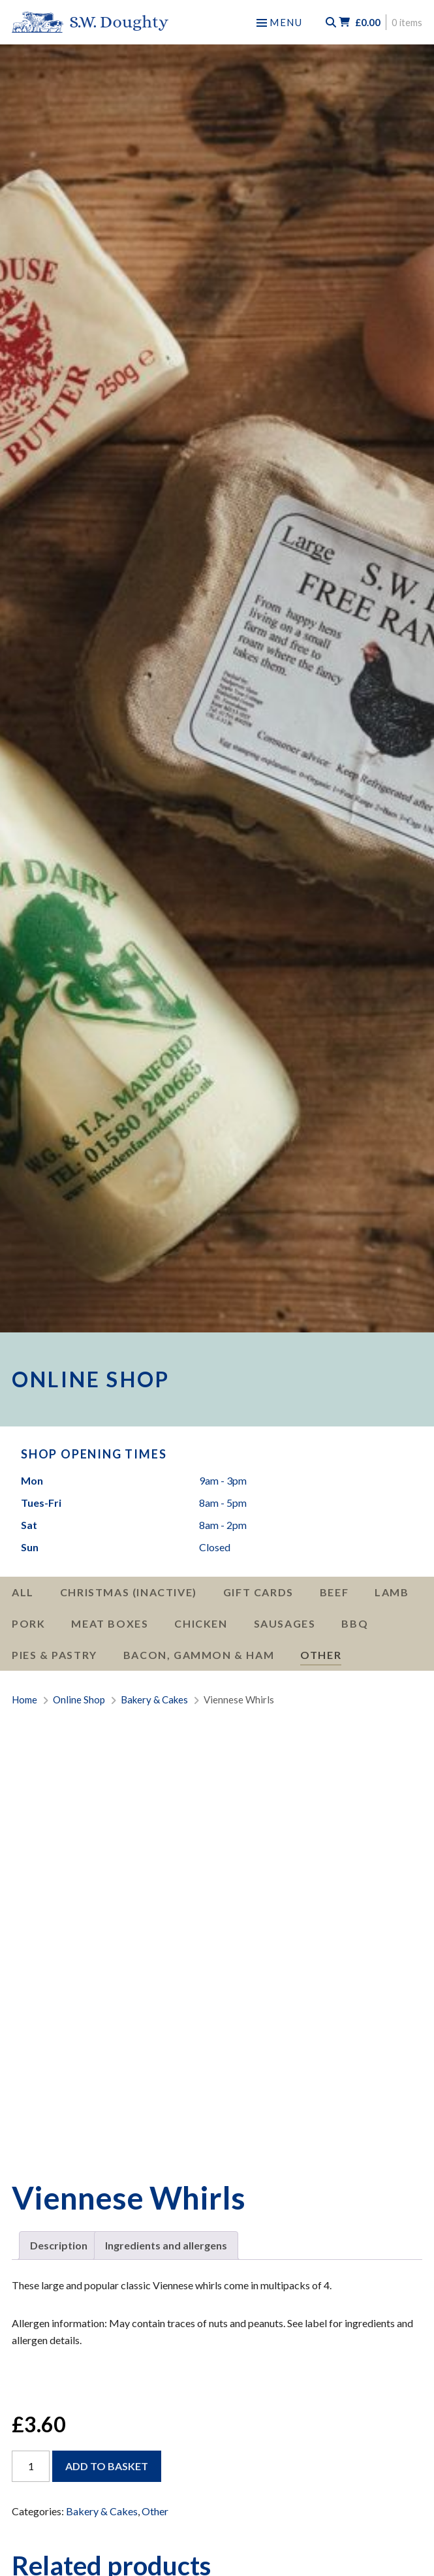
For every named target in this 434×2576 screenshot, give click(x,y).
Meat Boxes (109, 1623)
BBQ (354, 1623)
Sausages (285, 1623)
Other (320, 1655)
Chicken (200, 1623)
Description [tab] (58, 2245)
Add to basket (106, 2466)
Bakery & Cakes (102, 2511)
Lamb (392, 1592)
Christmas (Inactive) (128, 1592)
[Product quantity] (31, 2466)
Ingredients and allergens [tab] (166, 2245)
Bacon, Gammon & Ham (198, 1655)
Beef (334, 1592)
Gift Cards (258, 1592)
